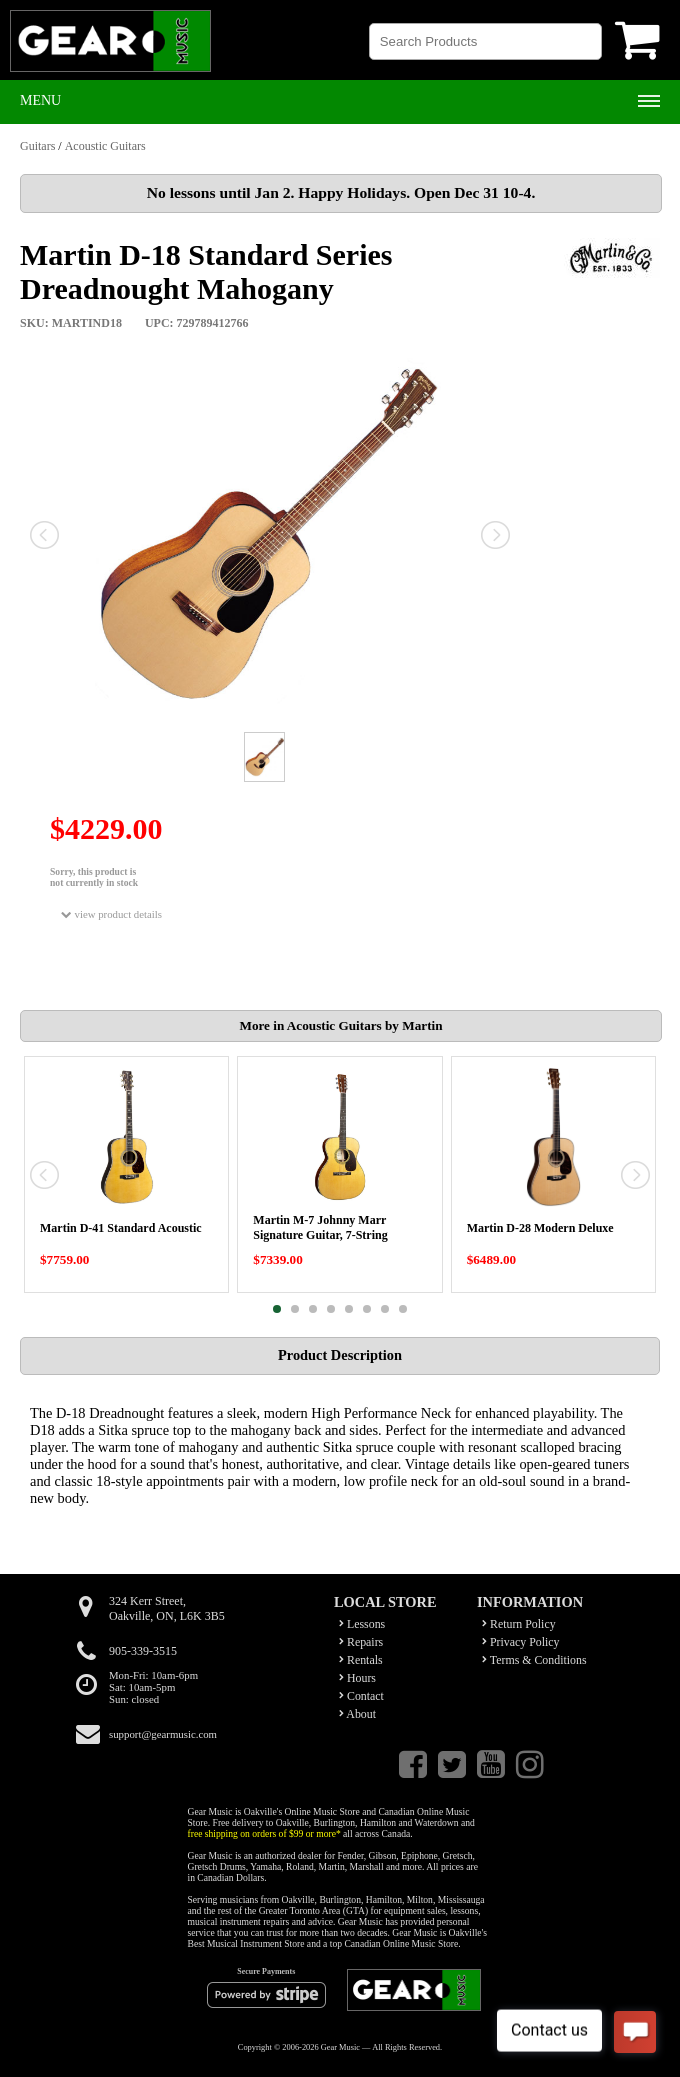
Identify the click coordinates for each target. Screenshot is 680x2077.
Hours (357, 1678)
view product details (111, 914)
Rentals (361, 1660)
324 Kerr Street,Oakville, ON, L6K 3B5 (167, 1608)
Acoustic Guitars (105, 146)
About (357, 1714)
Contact (361, 1696)
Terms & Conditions (534, 1660)
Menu (40, 100)
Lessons (362, 1624)
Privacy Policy (521, 1642)
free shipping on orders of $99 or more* (264, 1833)
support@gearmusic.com (163, 1734)
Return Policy (519, 1624)
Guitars (37, 146)
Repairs (361, 1642)
